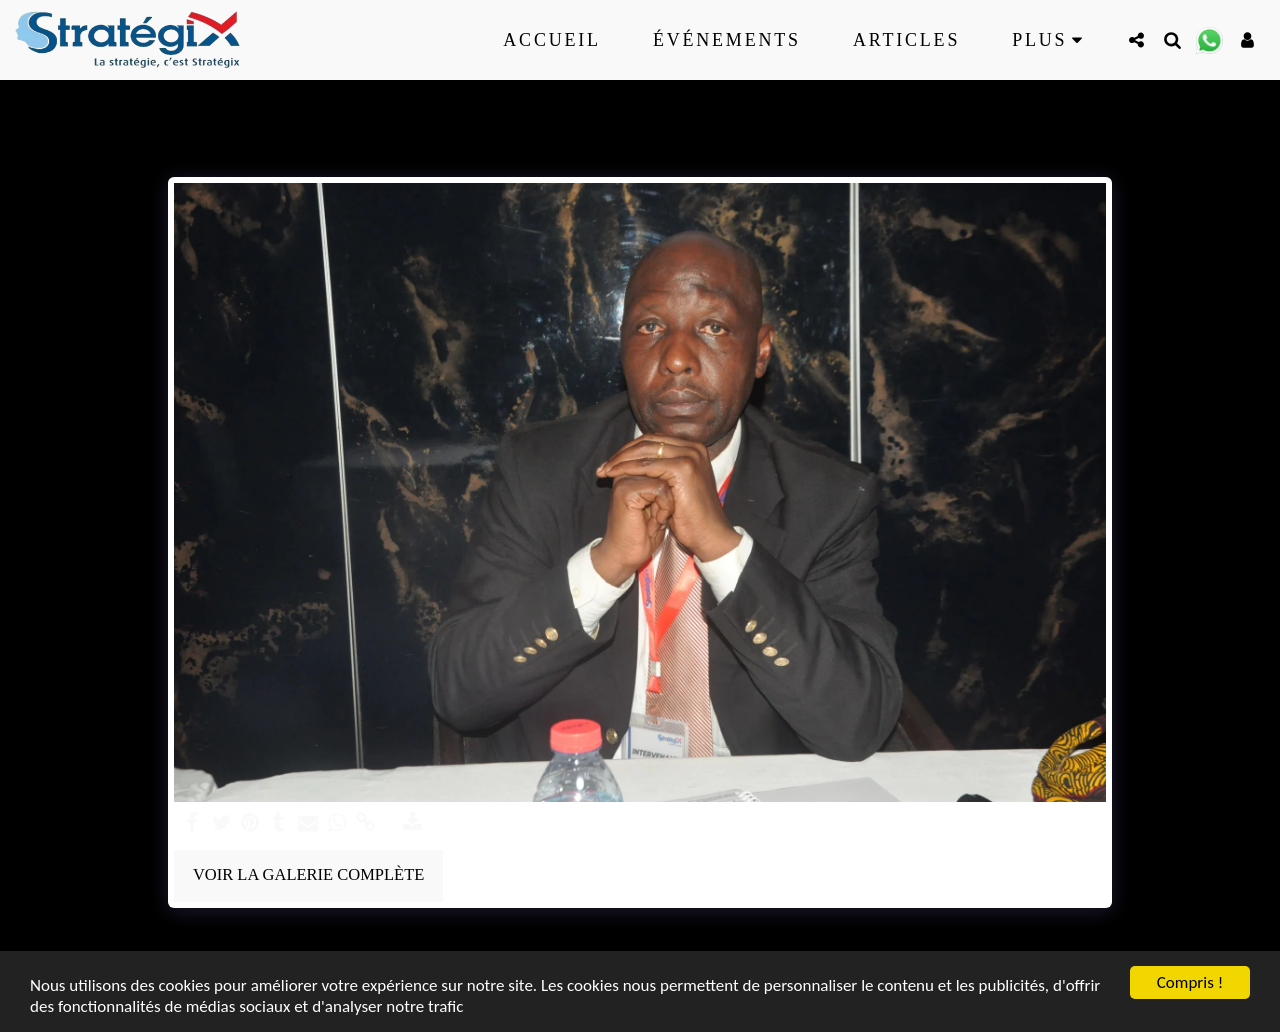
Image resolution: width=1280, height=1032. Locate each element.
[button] (1136, 39)
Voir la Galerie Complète (308, 874)
